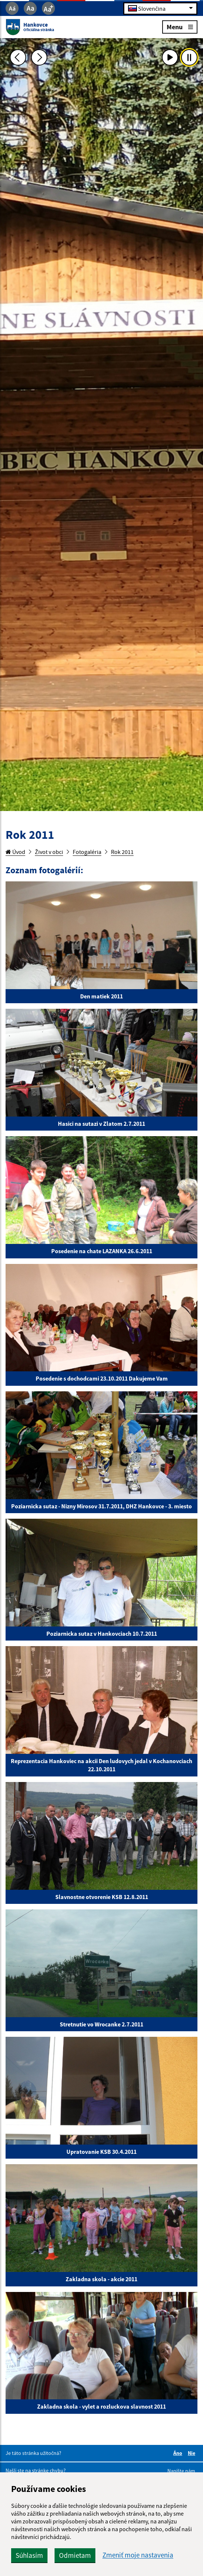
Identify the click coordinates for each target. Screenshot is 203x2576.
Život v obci (49, 851)
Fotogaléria (87, 851)
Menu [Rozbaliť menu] (180, 26)
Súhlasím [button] (29, 2555)
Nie (192, 2453)
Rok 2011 (122, 851)
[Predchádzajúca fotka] (18, 57)
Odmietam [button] (75, 2555)
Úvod (15, 851)
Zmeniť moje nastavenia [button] (137, 2555)
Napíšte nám (181, 2470)
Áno (178, 2453)
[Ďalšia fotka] (39, 57)
